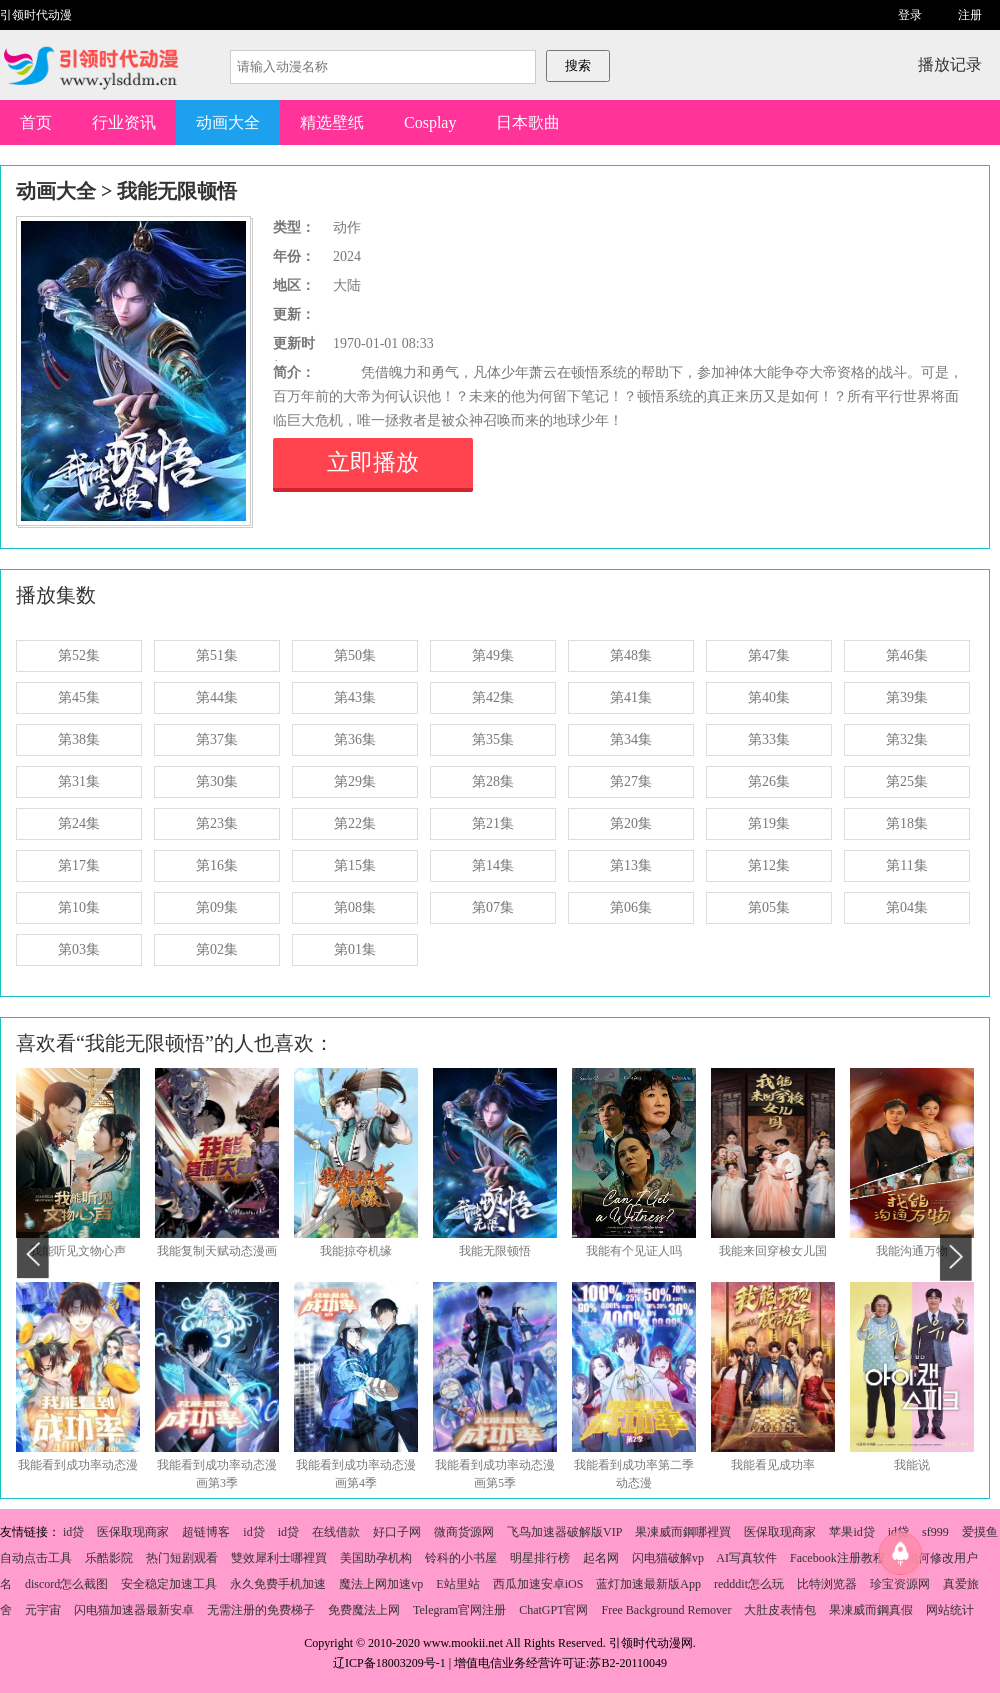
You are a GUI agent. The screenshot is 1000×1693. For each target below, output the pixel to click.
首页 (36, 122)
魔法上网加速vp (381, 1584)
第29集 (355, 781)
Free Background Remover (666, 1610)
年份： (294, 256)
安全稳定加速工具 (169, 1584)
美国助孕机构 (376, 1558)
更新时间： (294, 346)
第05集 (769, 907)
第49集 (493, 655)
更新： (294, 314)
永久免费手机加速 (278, 1584)
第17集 (79, 865)
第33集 (769, 739)
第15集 (355, 865)
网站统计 (950, 1610)
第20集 (631, 823)
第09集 (217, 907)
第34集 (631, 739)
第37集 (217, 739)
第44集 (217, 697)
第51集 (217, 655)
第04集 (907, 907)
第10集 (79, 907)
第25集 (907, 781)
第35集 (493, 739)
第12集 (769, 865)
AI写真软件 (746, 1558)
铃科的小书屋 (461, 1558)
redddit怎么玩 (749, 1584)
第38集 (79, 739)
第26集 (769, 781)
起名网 (601, 1558)
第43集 (355, 697)
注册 (970, 15)
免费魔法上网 (364, 1610)
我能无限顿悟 (177, 191)
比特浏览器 (827, 1584)
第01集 (355, 949)
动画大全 (228, 122)
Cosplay (430, 122)
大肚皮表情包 (780, 1610)
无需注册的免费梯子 (261, 1610)
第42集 (493, 697)
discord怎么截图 (66, 1584)
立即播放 (373, 462)
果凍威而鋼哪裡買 (683, 1532)
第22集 (355, 823)
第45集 (79, 697)
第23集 (217, 823)
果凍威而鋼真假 (871, 1610)
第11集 (906, 865)
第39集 (907, 697)
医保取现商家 (133, 1532)
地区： (294, 285)
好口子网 (397, 1532)
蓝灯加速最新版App (648, 1584)
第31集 (79, 781)
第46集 (907, 655)
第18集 (907, 823)
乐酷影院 (109, 1558)
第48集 (631, 655)
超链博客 (206, 1532)
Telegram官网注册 (459, 1610)
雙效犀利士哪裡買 (279, 1558)
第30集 (217, 781)
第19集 (769, 823)
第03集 (79, 949)
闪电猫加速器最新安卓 (134, 1610)
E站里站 (457, 1584)
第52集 (79, 655)
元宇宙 (43, 1610)
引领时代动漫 (36, 15)
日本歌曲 (528, 122)
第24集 (79, 823)
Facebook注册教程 (837, 1558)
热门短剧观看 (182, 1558)
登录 (910, 15)
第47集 (769, 655)
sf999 (935, 1532)
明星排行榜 (540, 1558)
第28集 (493, 781)
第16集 (217, 865)
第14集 (493, 865)
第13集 (631, 865)
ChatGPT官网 (553, 1610)
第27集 (631, 781)
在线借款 (336, 1532)
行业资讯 (124, 122)
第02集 (217, 949)
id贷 (73, 1532)
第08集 (355, 907)
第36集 (355, 739)
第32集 (907, 739)
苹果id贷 (851, 1532)
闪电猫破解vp (668, 1558)
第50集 (355, 655)
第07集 (493, 907)
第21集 (493, 823)
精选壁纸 (332, 122)
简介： (294, 372)
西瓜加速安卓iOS (538, 1584)
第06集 (631, 907)
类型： (294, 227)
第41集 (631, 697)
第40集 (769, 697)
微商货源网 (464, 1532)
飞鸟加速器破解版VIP (564, 1532)
